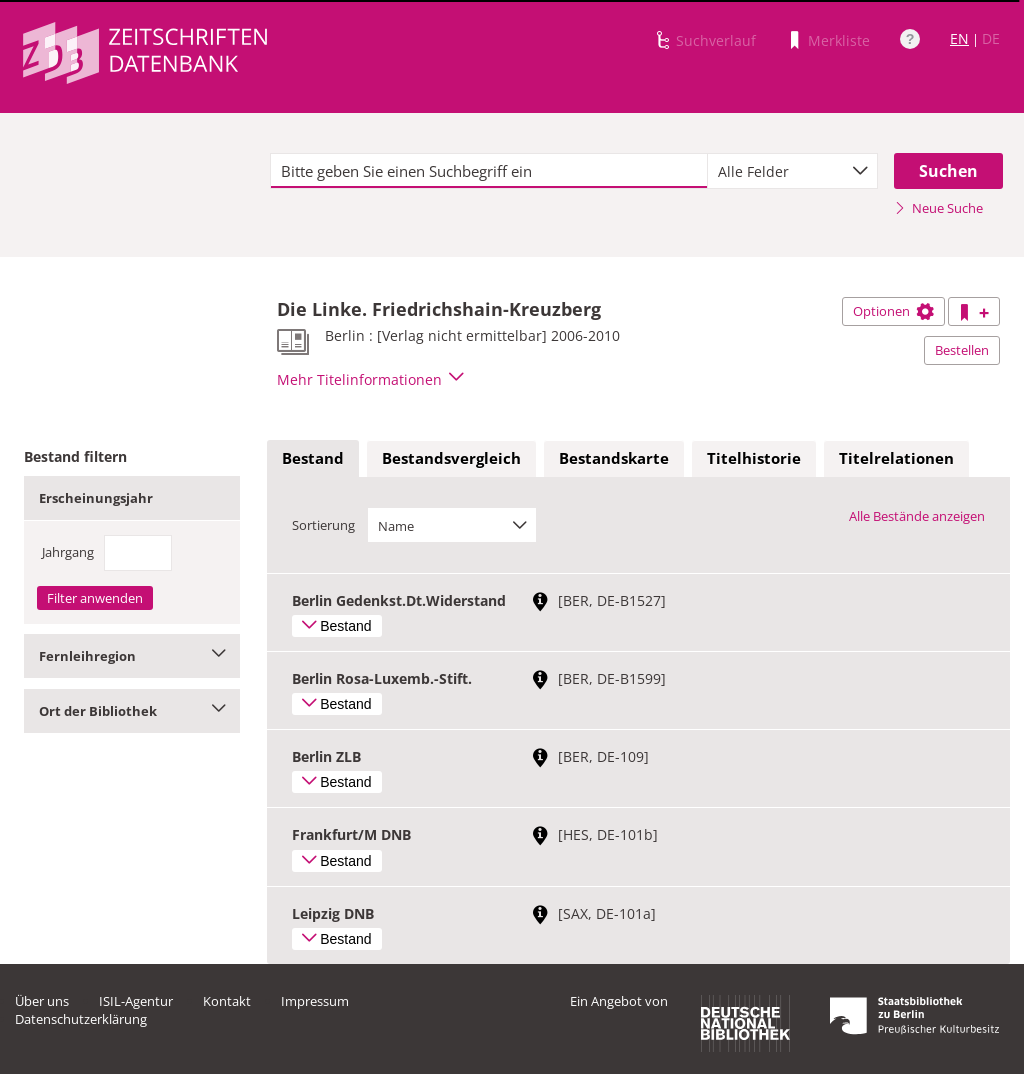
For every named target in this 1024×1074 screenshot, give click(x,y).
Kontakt (227, 1001)
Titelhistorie (754, 458)
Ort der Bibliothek (132, 711)
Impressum (315, 1001)
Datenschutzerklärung (81, 1019)
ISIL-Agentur (136, 1001)
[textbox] (489, 171)
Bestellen (962, 350)
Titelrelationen (896, 458)
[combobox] (792, 171)
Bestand (313, 458)
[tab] (313, 459)
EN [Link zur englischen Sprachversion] (959, 38)
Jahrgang (68, 552)
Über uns (42, 1001)
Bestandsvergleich (451, 458)
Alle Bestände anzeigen (917, 516)
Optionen (893, 311)
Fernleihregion (132, 656)
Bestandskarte (614, 458)
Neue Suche (938, 208)
